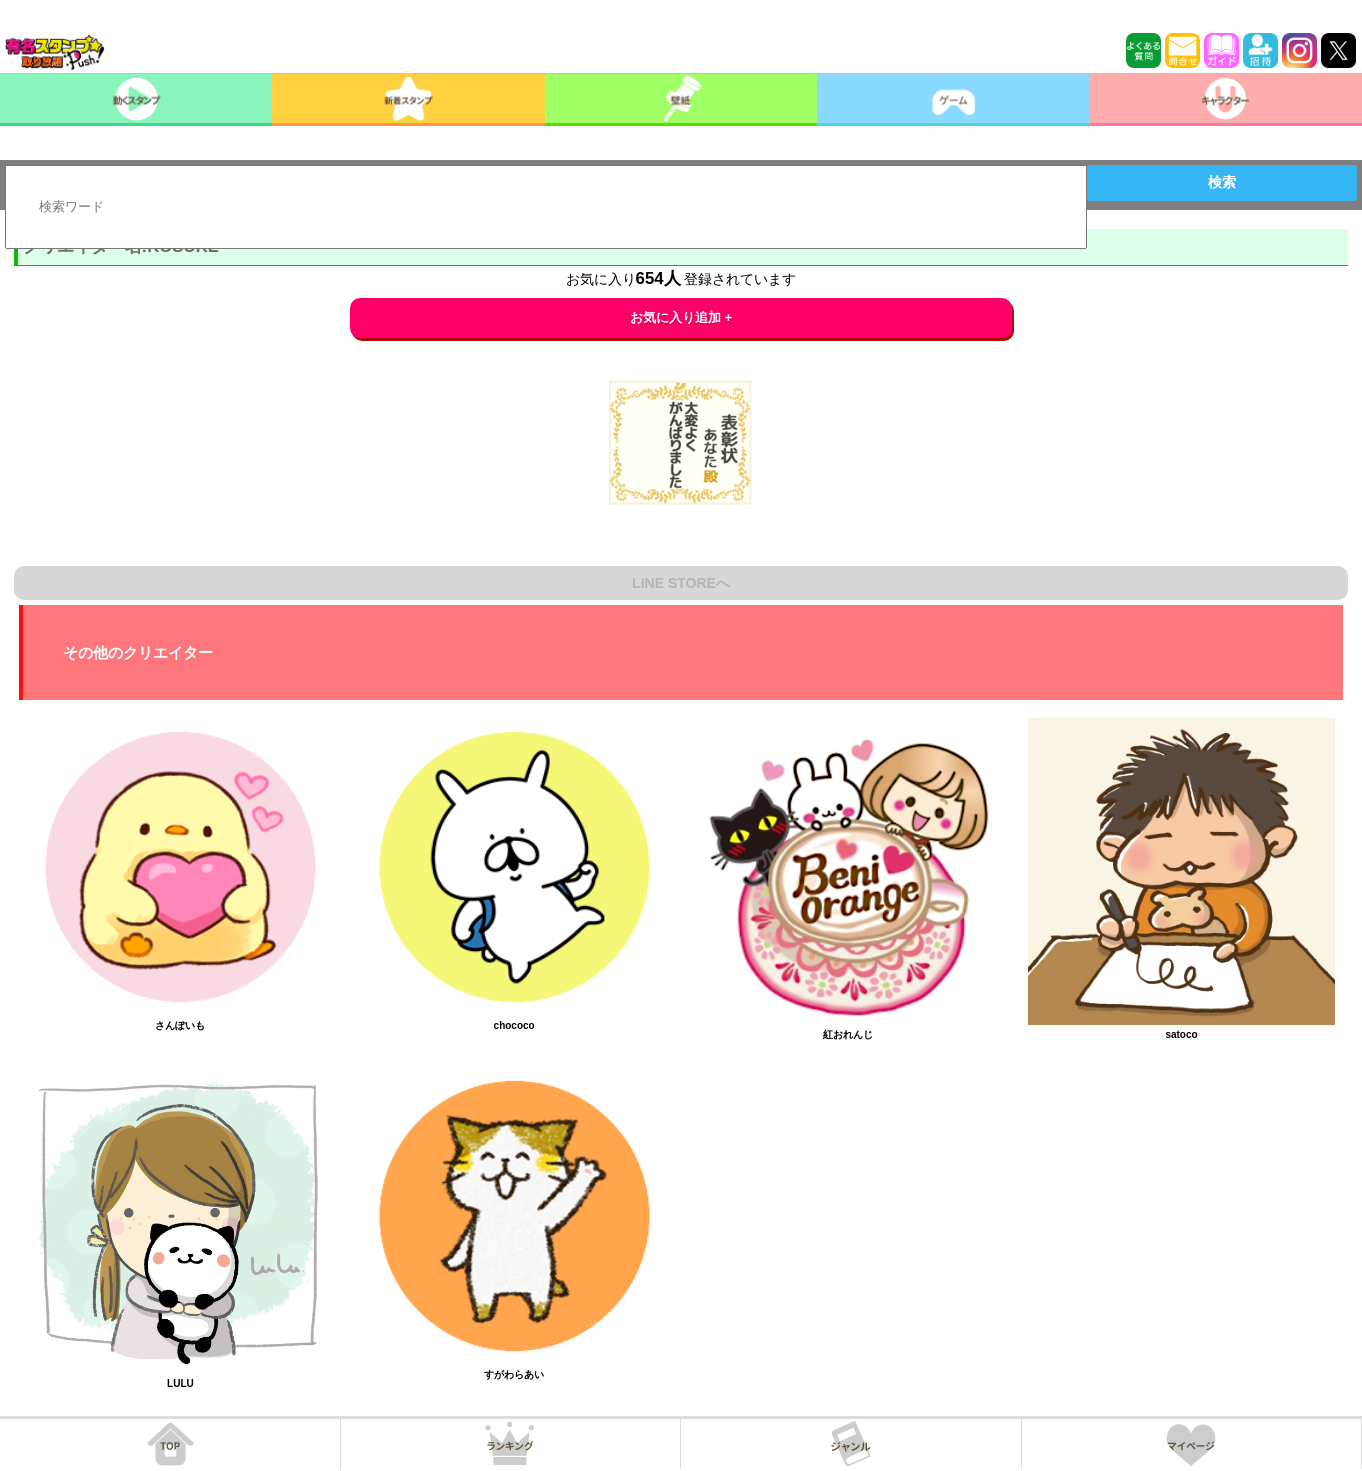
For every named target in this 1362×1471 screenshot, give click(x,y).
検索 (1222, 182)
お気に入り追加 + (681, 317)
